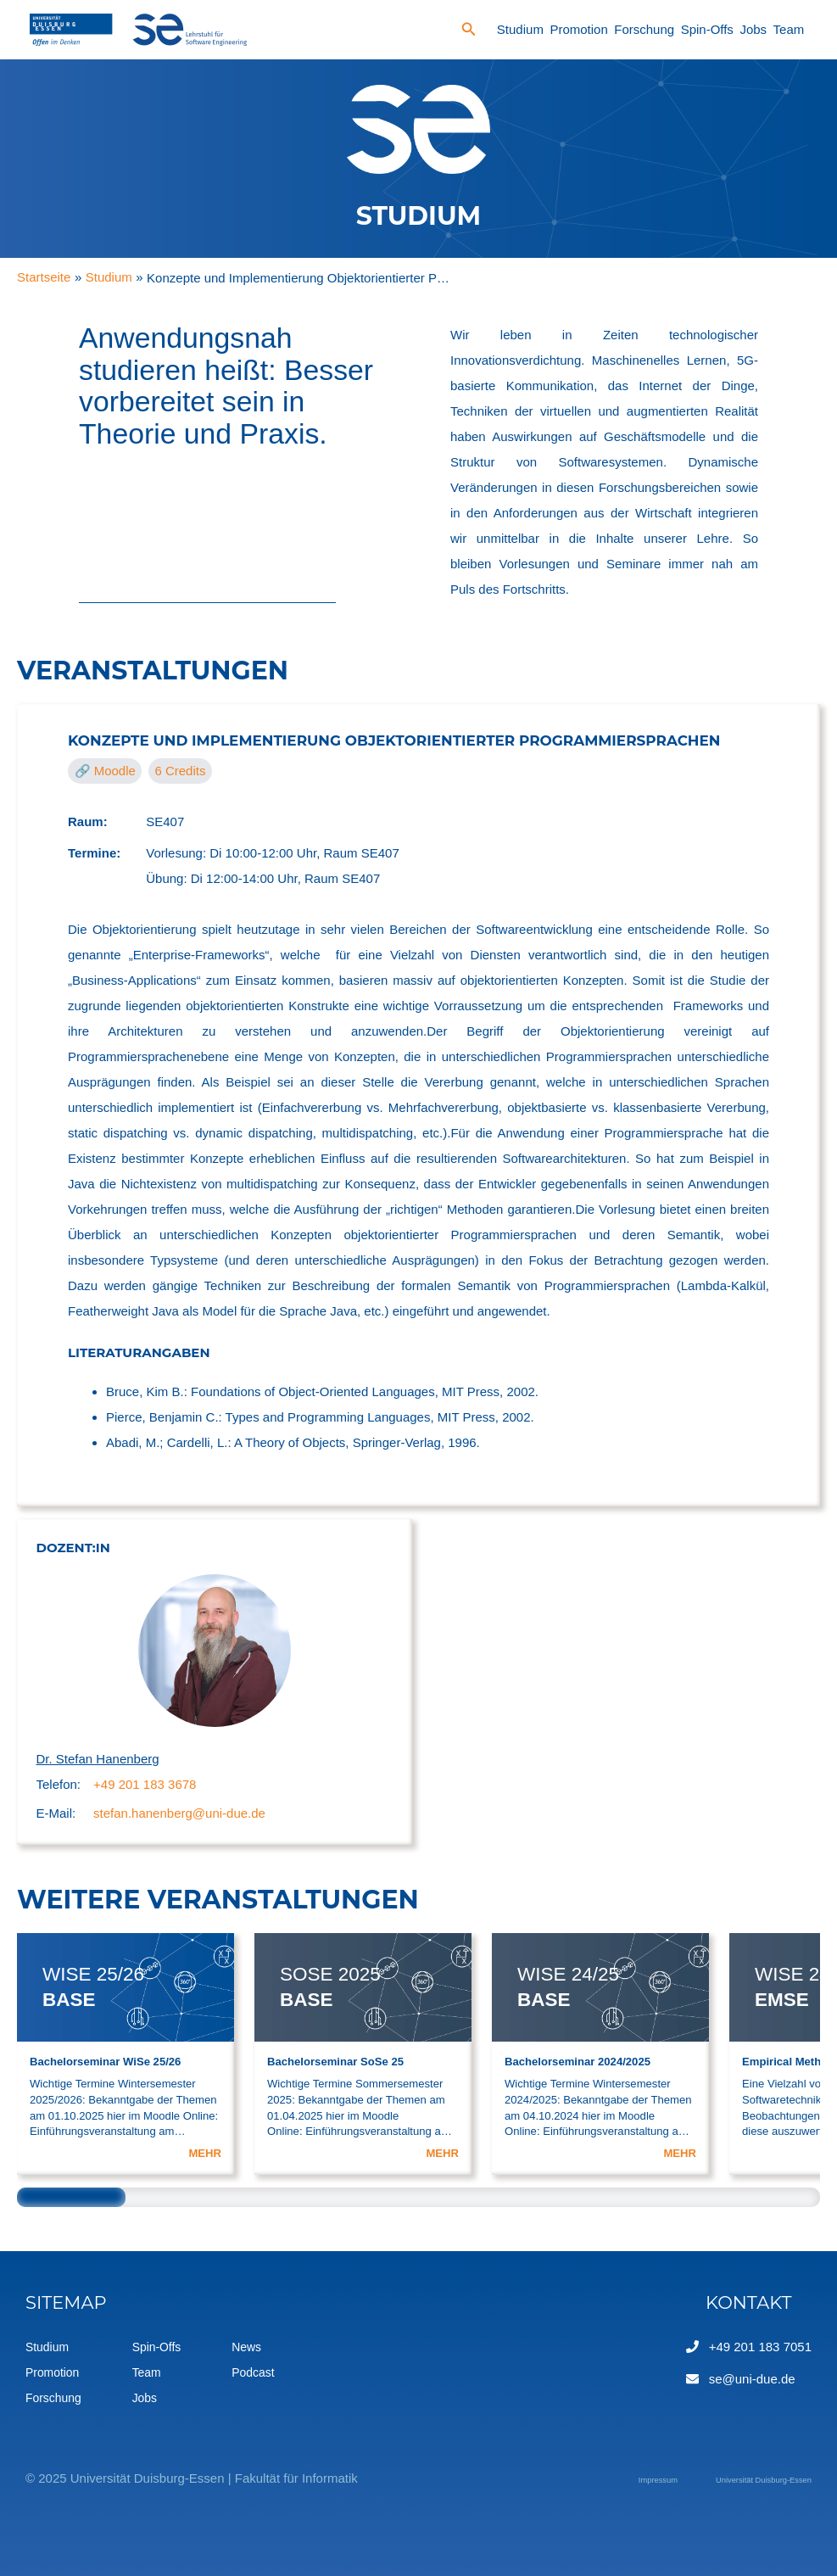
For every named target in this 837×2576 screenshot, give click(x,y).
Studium (520, 29)
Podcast (263, 2372)
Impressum (587, 2478)
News (256, 2346)
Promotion (578, 29)
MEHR (204, 2153)
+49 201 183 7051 (760, 2346)
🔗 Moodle (105, 770)
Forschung (644, 29)
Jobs (753, 29)
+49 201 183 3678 (144, 1784)
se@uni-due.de (752, 2379)
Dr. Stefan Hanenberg (97, 1759)
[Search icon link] (469, 31)
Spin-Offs (707, 29)
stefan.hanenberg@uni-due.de (179, 1813)
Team (789, 29)
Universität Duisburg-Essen (734, 2478)
